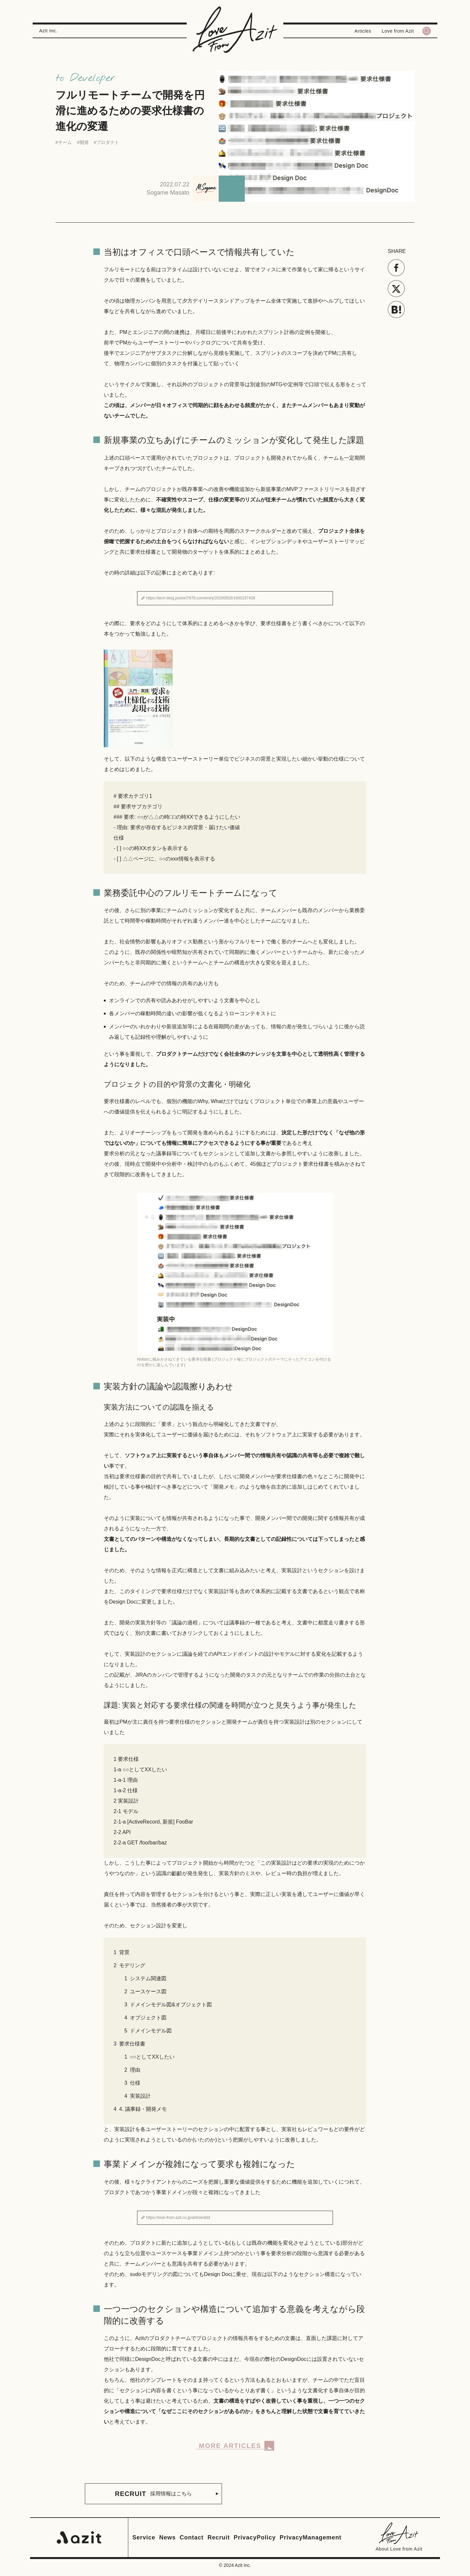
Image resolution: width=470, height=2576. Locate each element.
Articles (362, 31)
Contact (191, 2537)
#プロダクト (106, 142)
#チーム (63, 142)
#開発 (83, 142)
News (167, 2537)
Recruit (219, 2537)
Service (143, 2537)
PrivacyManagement (310, 2537)
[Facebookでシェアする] (396, 267)
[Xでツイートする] (396, 288)
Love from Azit (398, 31)
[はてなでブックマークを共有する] (396, 309)
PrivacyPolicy (255, 2537)
